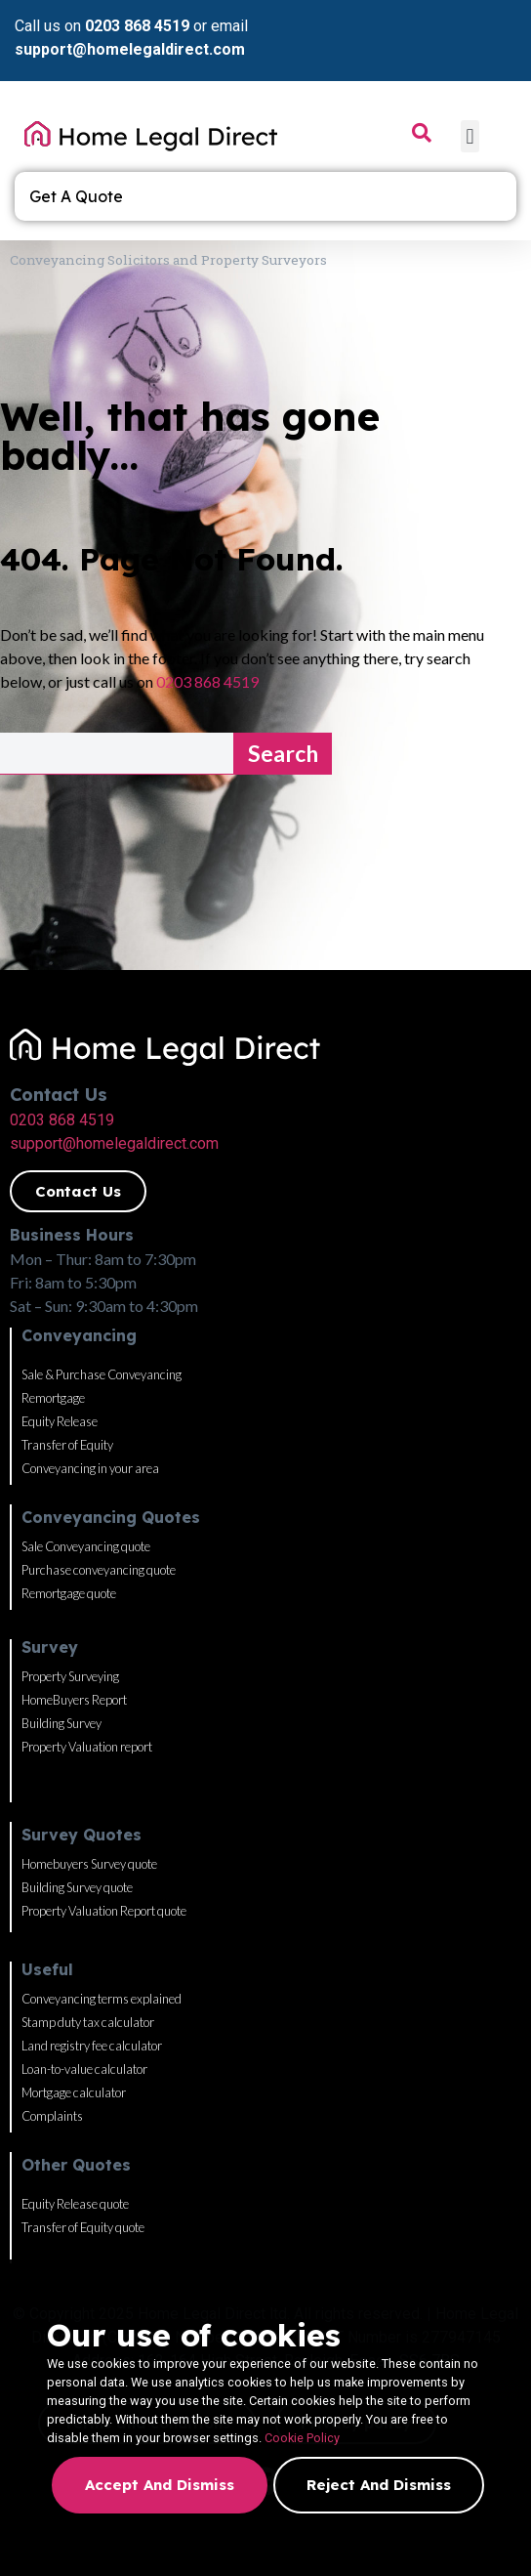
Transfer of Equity (67, 1445)
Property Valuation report (86, 1746)
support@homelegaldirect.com (130, 49)
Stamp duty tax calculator (87, 2022)
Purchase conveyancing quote (98, 1570)
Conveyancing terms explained (101, 1998)
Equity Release (59, 1421)
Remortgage (53, 1398)
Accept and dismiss (159, 2484)
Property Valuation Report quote (103, 1911)
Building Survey (61, 1723)
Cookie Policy (302, 2437)
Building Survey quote (77, 1887)
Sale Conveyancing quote (85, 1546)
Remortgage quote (68, 1593)
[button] (470, 136)
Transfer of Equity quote (82, 2227)
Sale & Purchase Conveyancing (101, 1374)
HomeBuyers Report (74, 1700)
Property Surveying (70, 1676)
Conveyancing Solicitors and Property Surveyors (168, 260)
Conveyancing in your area (90, 1468)
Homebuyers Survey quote (89, 1864)
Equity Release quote (75, 2204)
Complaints (52, 2116)
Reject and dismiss (378, 2484)
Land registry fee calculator (91, 2045)
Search (283, 753)
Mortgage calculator (73, 2092)
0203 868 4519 (137, 26)
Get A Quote (81, 196)
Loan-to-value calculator (84, 2069)
